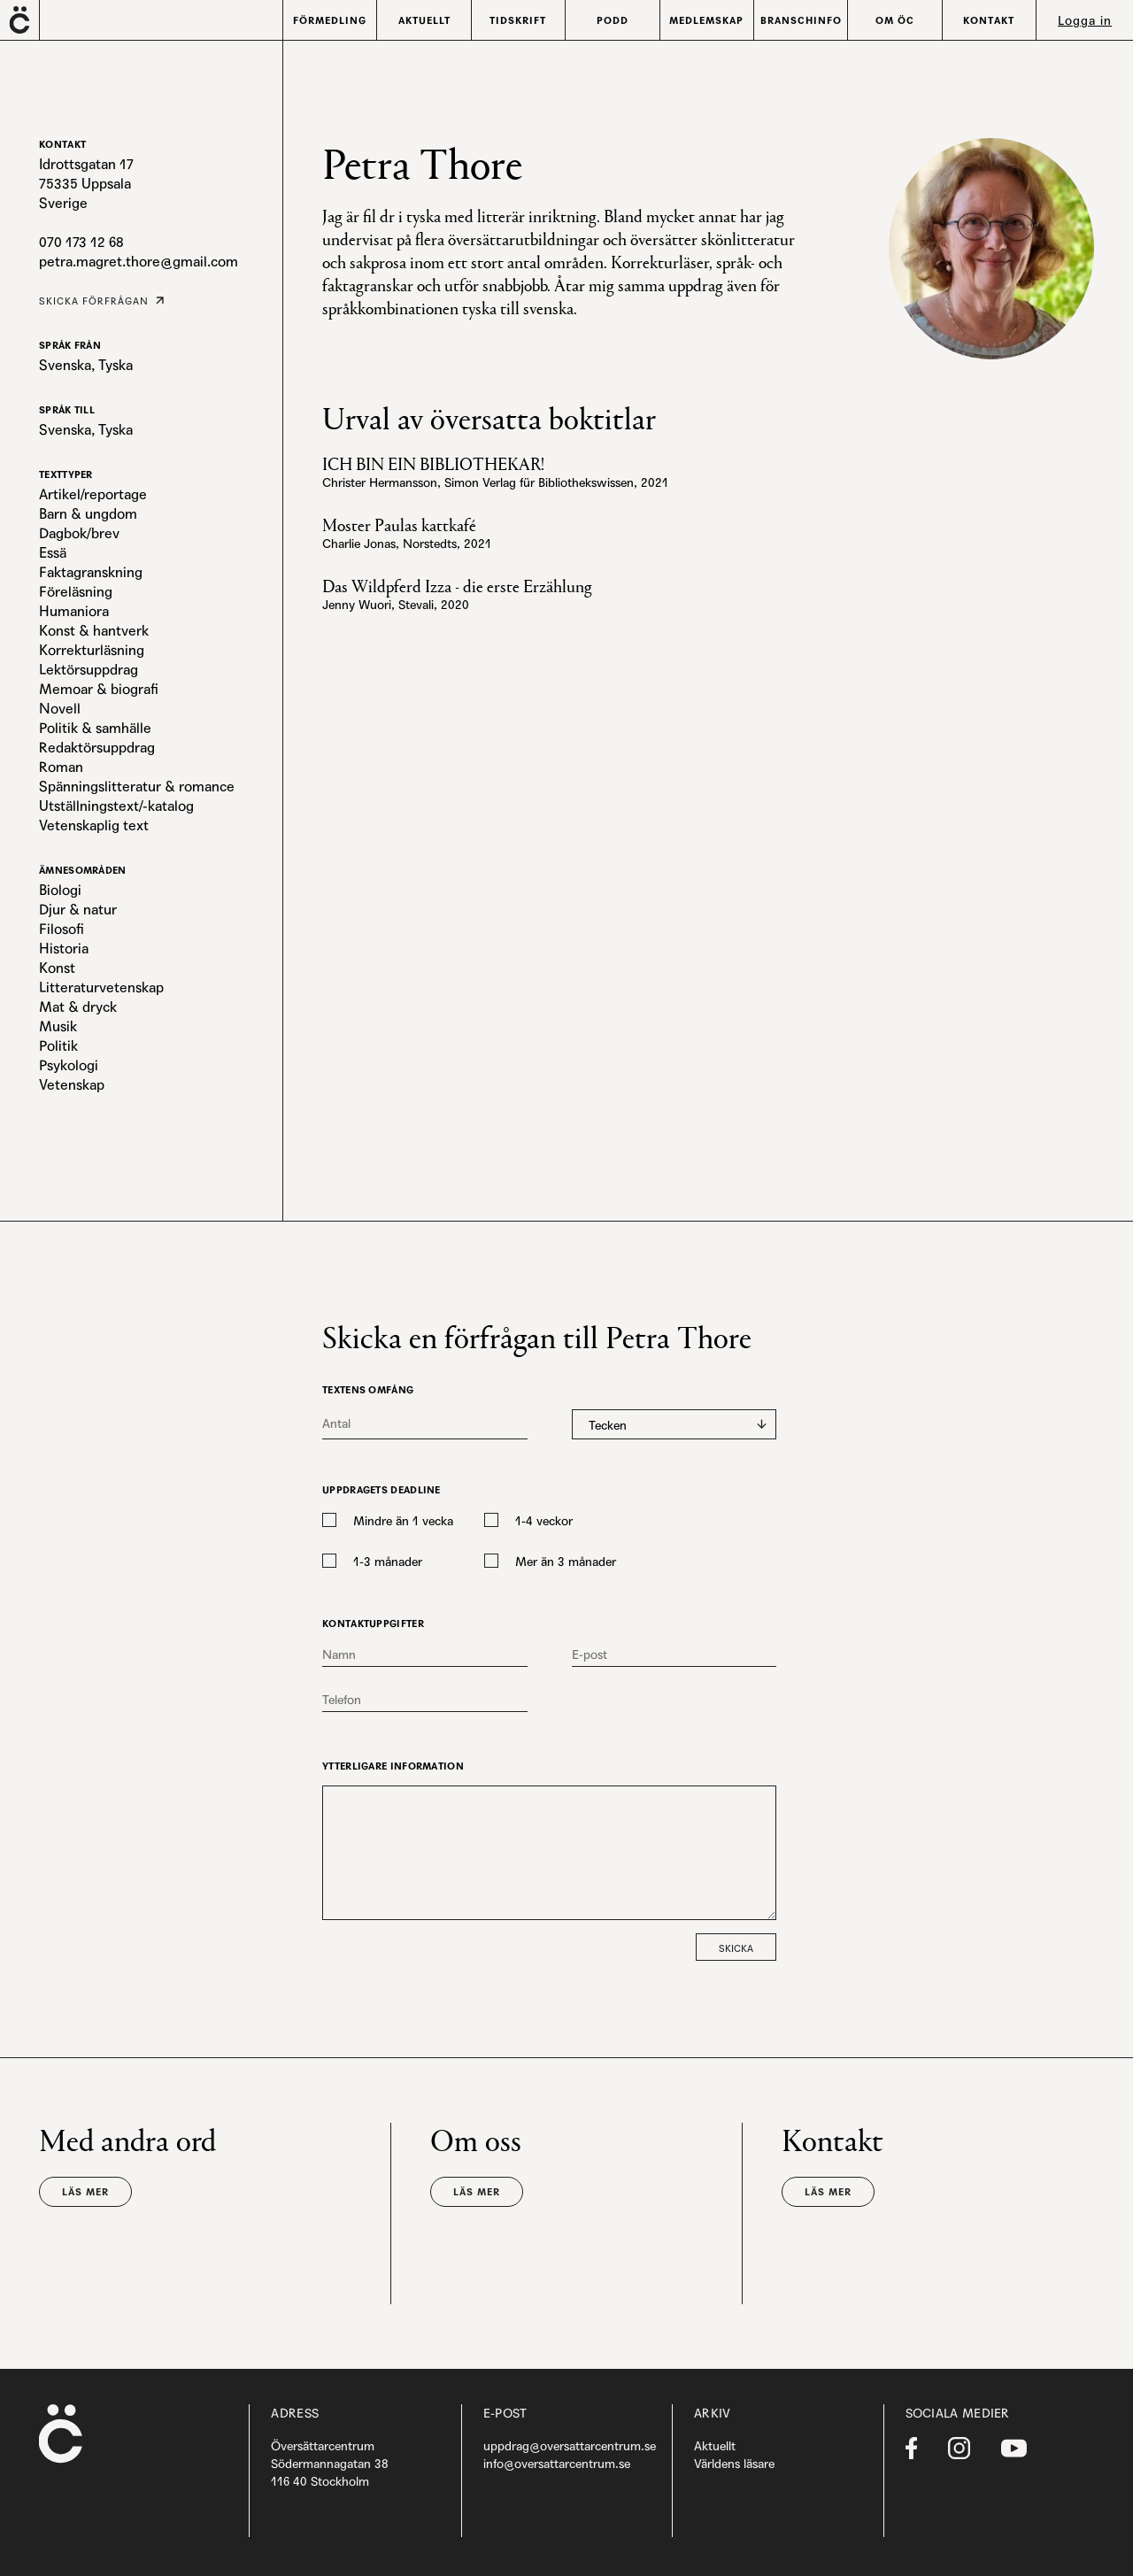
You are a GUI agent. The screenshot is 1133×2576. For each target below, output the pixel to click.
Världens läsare (734, 2463)
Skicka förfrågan (94, 301)
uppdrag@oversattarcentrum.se (569, 2446)
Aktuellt (715, 2446)
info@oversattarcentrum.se (556, 2463)
